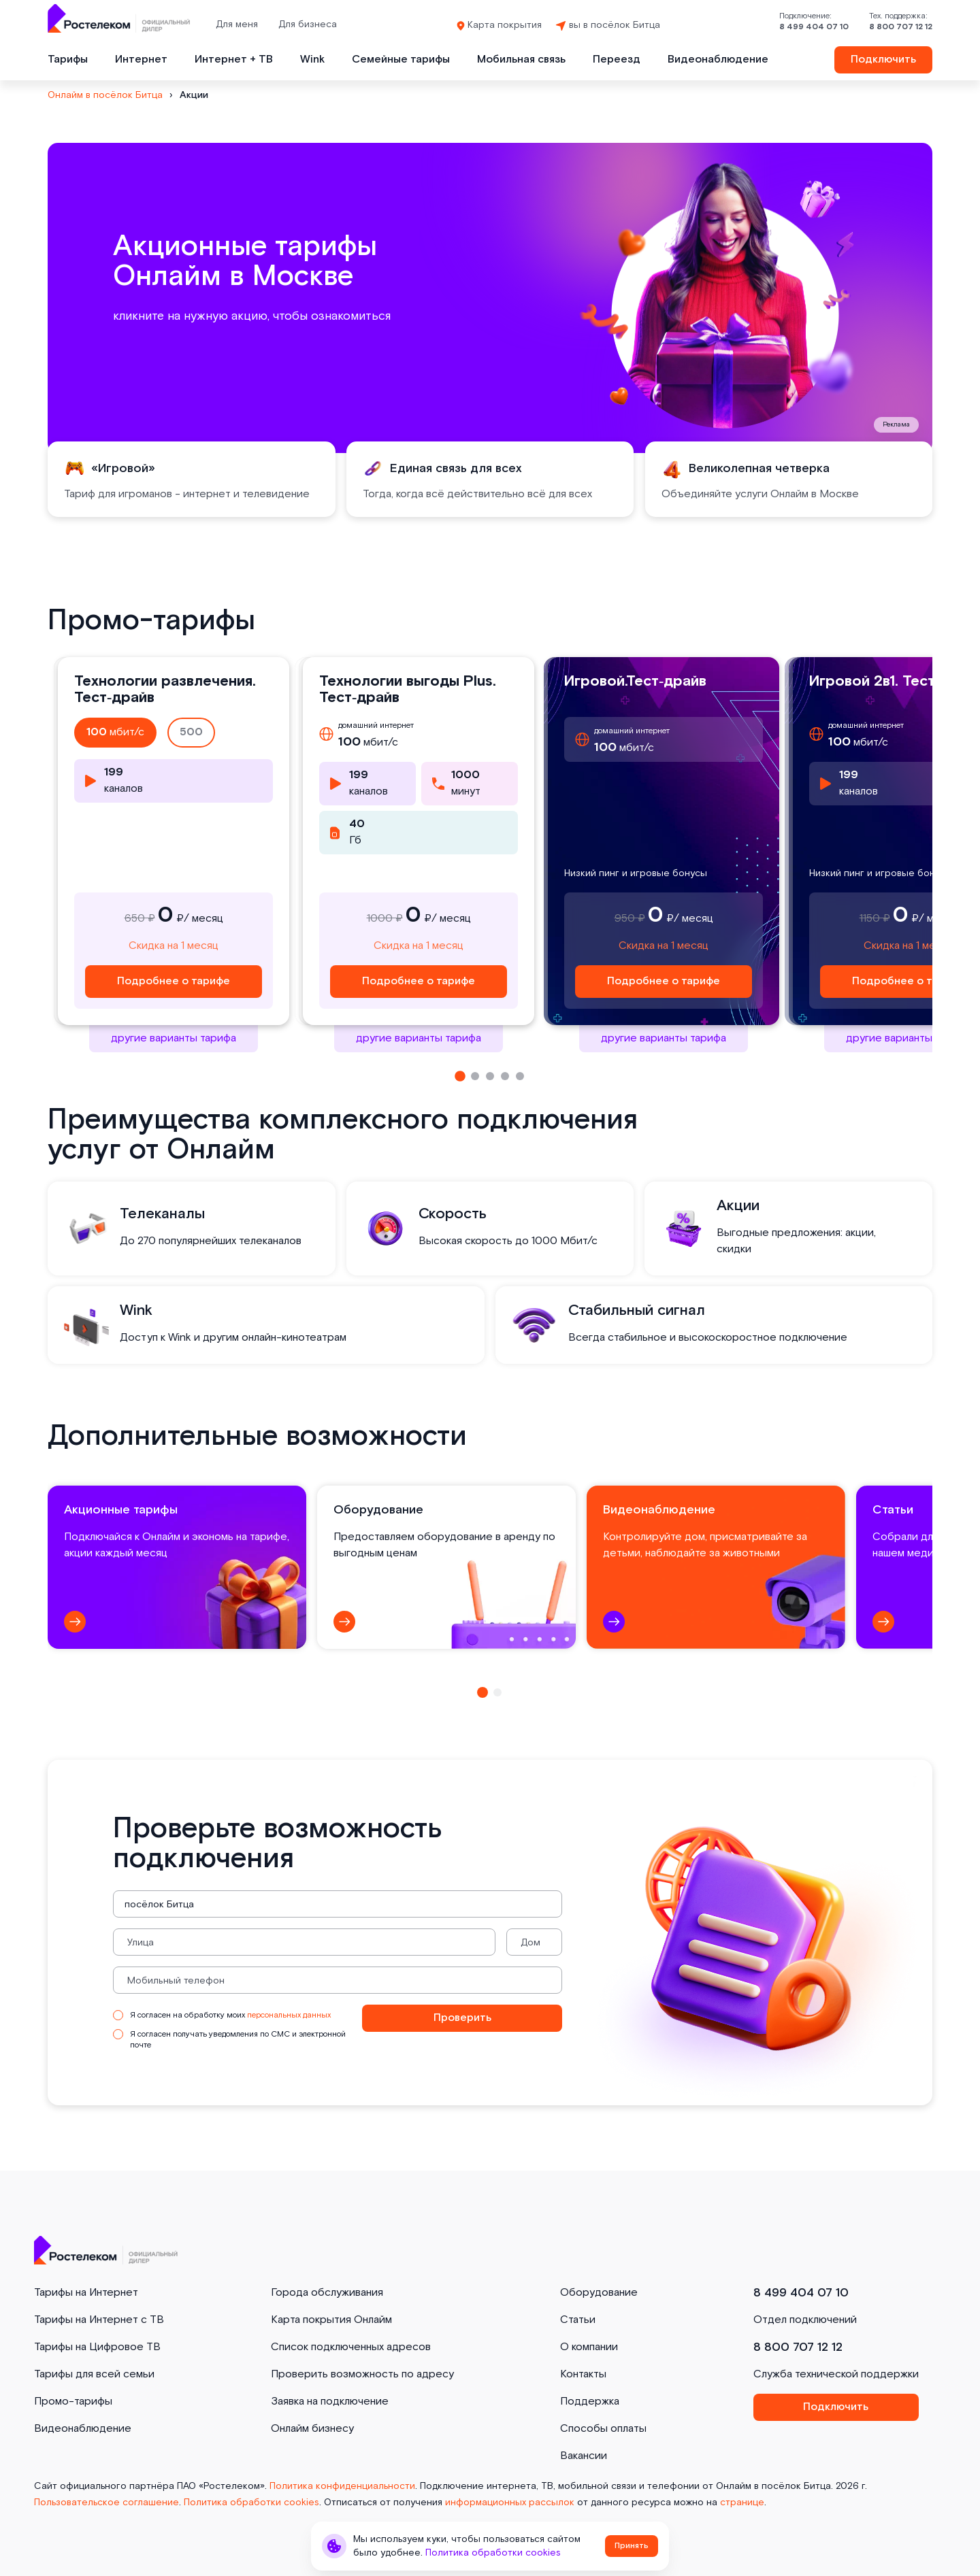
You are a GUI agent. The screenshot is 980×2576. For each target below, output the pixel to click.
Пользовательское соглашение (106, 2502)
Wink (312, 59)
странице (742, 2502)
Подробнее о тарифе (173, 981)
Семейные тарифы (401, 59)
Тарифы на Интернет (86, 2293)
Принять (632, 2546)
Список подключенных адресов (351, 2347)
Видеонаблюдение (718, 59)
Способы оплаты (603, 2429)
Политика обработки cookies (251, 2502)
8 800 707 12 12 (900, 27)
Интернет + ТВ (234, 59)
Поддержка (589, 2401)
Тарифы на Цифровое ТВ (97, 2347)
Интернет (141, 59)
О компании (589, 2347)
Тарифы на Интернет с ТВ (99, 2320)
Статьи (577, 2320)
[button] (460, 1076)
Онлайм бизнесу (312, 2429)
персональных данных (289, 2015)
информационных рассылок (509, 2502)
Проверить (462, 2018)
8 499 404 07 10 (814, 27)
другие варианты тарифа (173, 1038)
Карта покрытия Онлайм (331, 2320)
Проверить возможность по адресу (362, 2374)
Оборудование (599, 2293)
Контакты (583, 2374)
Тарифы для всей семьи (94, 2374)
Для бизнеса (307, 24)
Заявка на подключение (330, 2401)
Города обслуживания (327, 2293)
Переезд (616, 59)
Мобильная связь (521, 59)
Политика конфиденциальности (342, 2486)
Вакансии (583, 2456)
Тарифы (68, 59)
